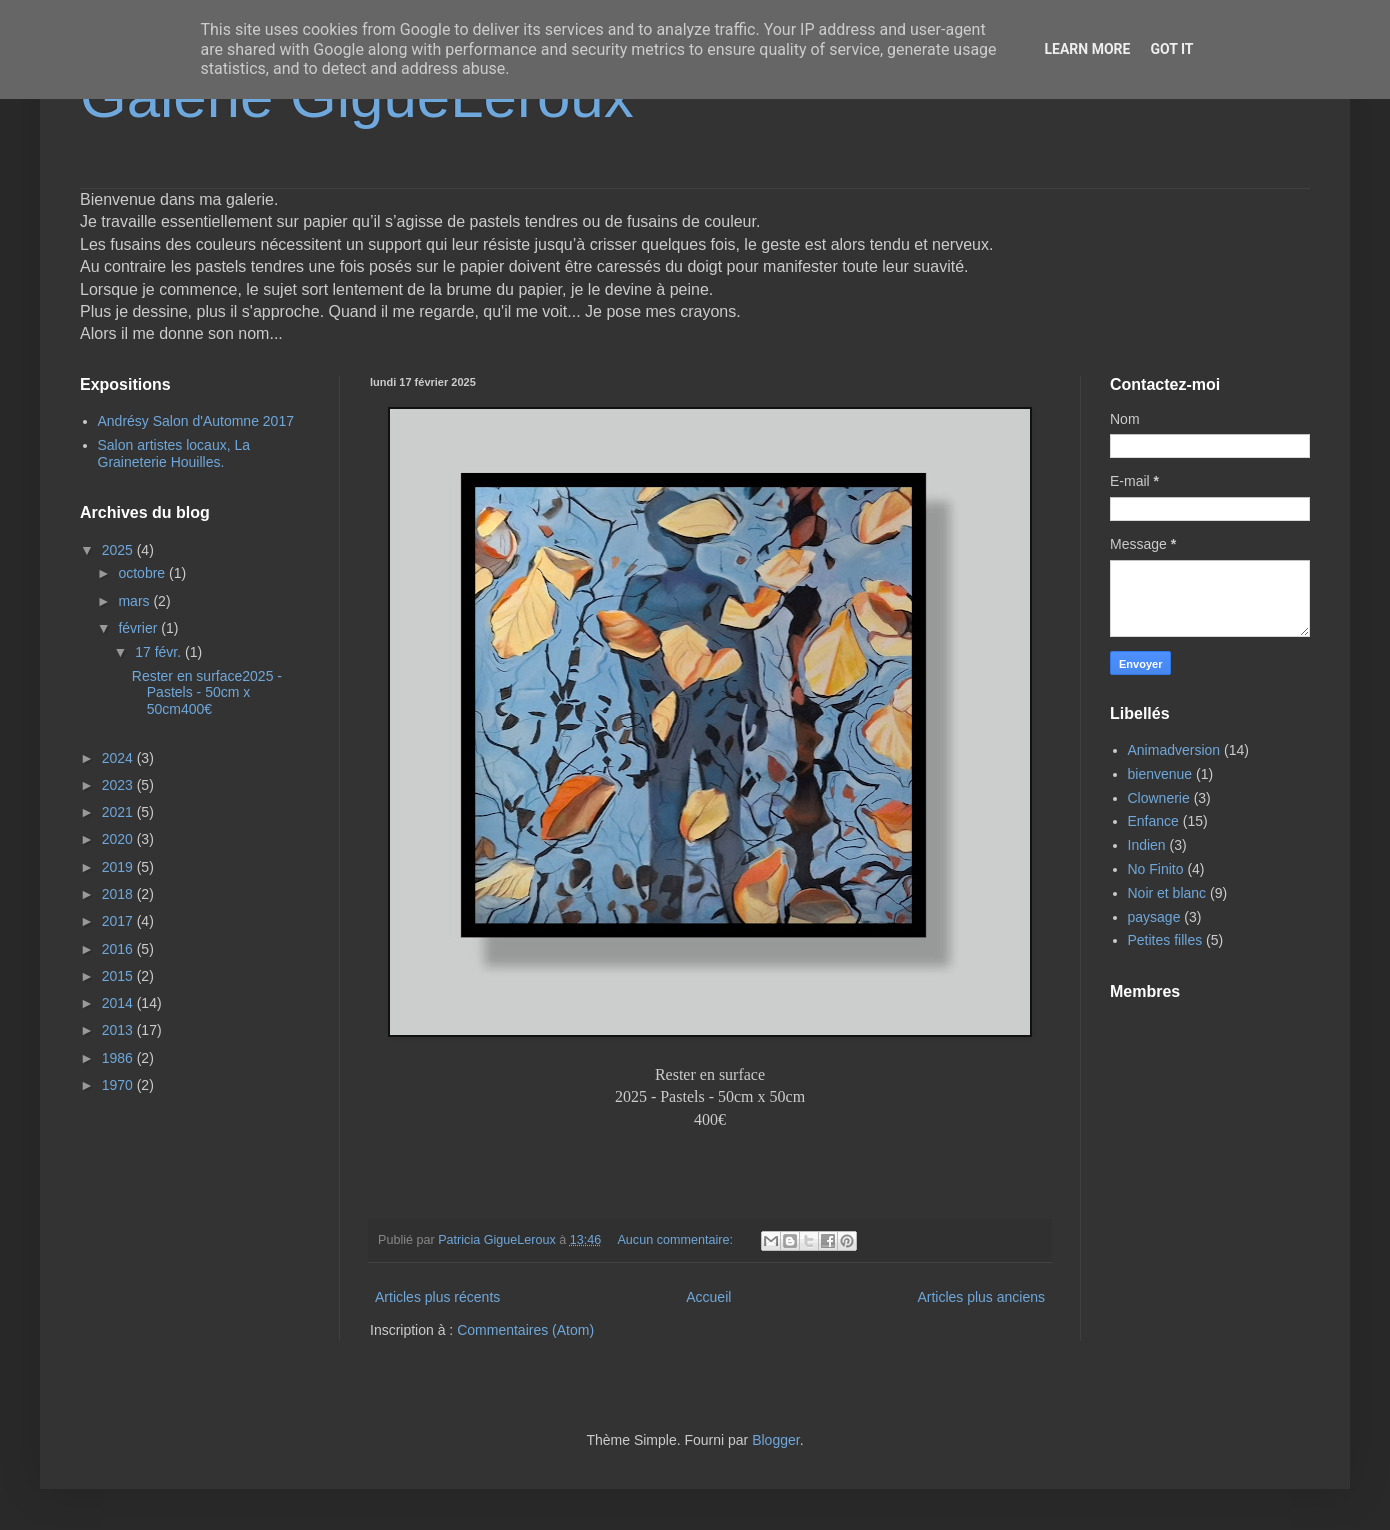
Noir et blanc (1167, 893)
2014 (119, 1003)
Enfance (1153, 821)
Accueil (708, 1297)
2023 (119, 785)
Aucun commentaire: (676, 1240)
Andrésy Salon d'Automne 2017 (196, 421)
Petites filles (1165, 940)
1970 (119, 1085)
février (139, 628)
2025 (119, 550)
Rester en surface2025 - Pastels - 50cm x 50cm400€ (207, 693)
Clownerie (1159, 798)
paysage (1154, 917)
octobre (143, 573)
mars (135, 601)
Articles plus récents (437, 1297)
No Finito (1156, 869)
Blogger (775, 1440)
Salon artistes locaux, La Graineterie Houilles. (174, 453)
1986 (119, 1058)
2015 (119, 976)
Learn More (1087, 49)
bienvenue (1160, 774)
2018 (119, 894)
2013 (119, 1030)
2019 (119, 867)
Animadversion (1174, 750)
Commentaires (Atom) (525, 1330)
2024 (119, 758)
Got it (1171, 49)
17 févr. (160, 652)
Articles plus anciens (981, 1297)
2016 (119, 949)
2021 (119, 812)
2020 (119, 839)
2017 (119, 921)
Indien (1147, 845)
